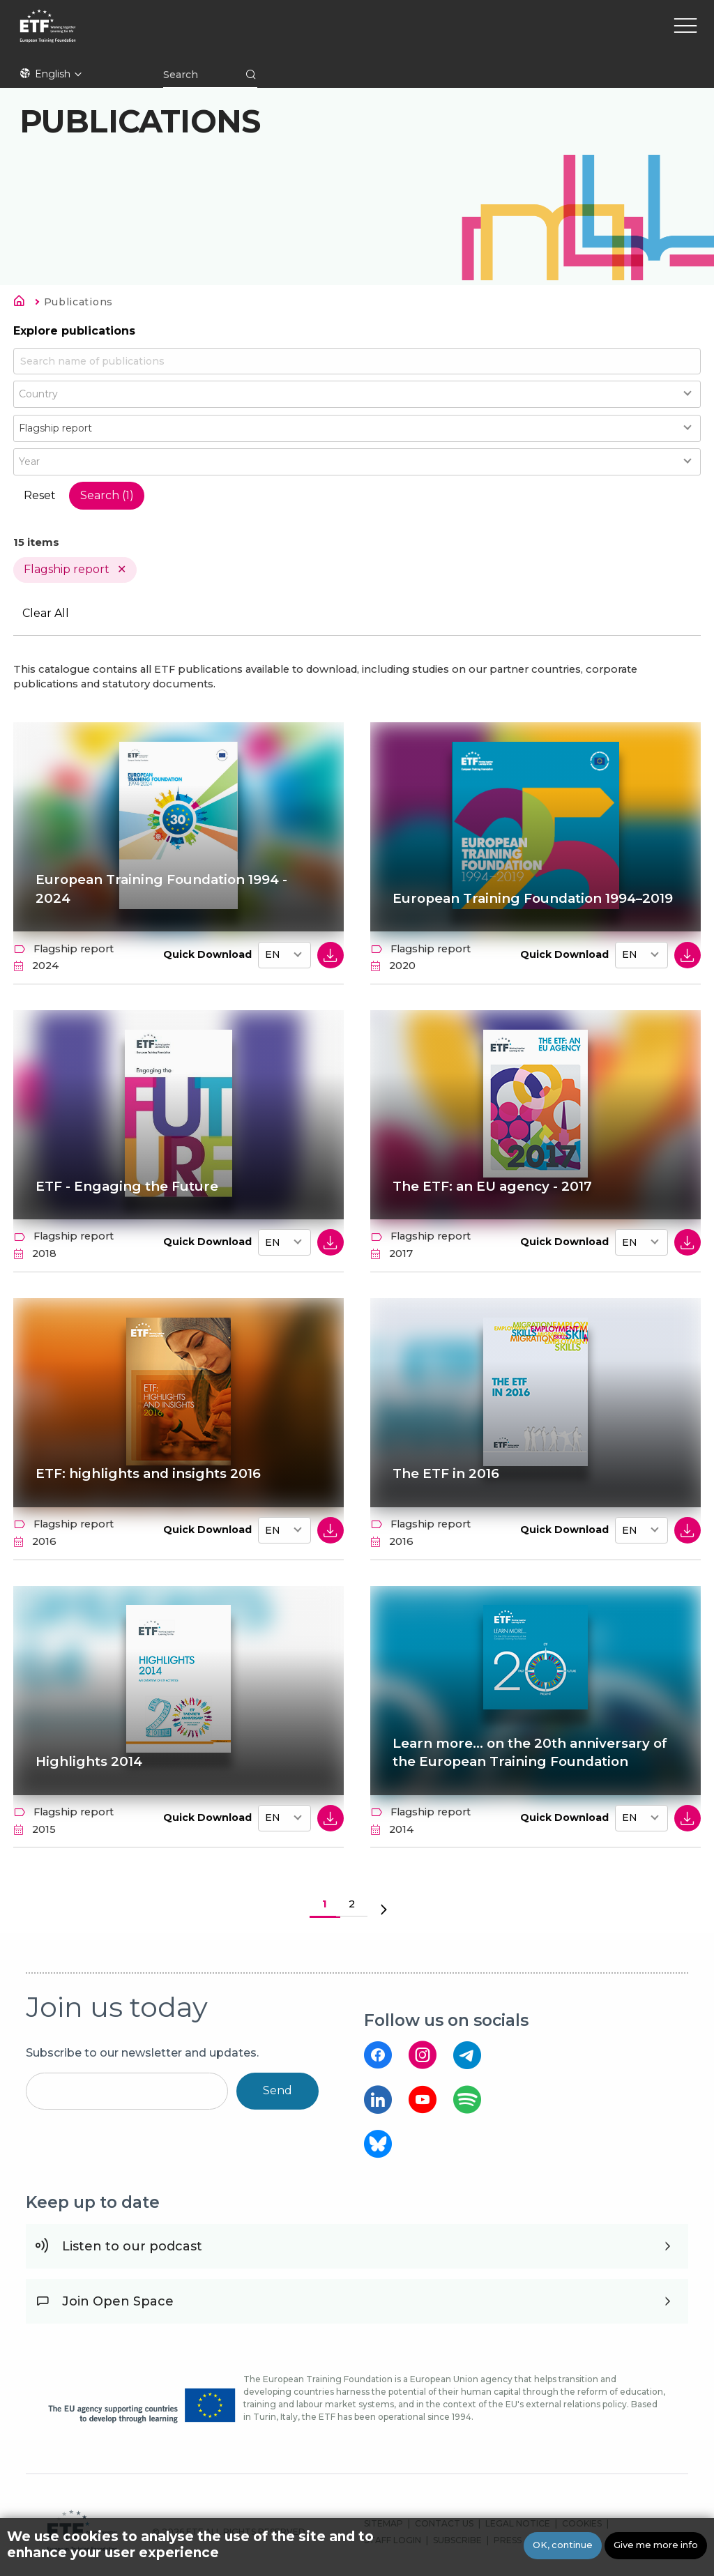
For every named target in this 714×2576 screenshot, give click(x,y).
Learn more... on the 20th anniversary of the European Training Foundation (532, 1752)
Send (277, 2091)
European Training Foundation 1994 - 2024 (165, 889)
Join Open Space (118, 2302)
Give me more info (656, 2545)
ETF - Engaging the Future (127, 1186)
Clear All (46, 613)
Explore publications (74, 330)
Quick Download (207, 954)
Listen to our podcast (132, 2247)
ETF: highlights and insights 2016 (149, 1474)
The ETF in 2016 (446, 1474)
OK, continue (563, 2545)
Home (23, 303)
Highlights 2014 (90, 1762)
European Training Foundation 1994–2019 (520, 889)
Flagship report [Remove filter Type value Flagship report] (66, 569)
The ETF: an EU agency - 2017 (493, 1186)
